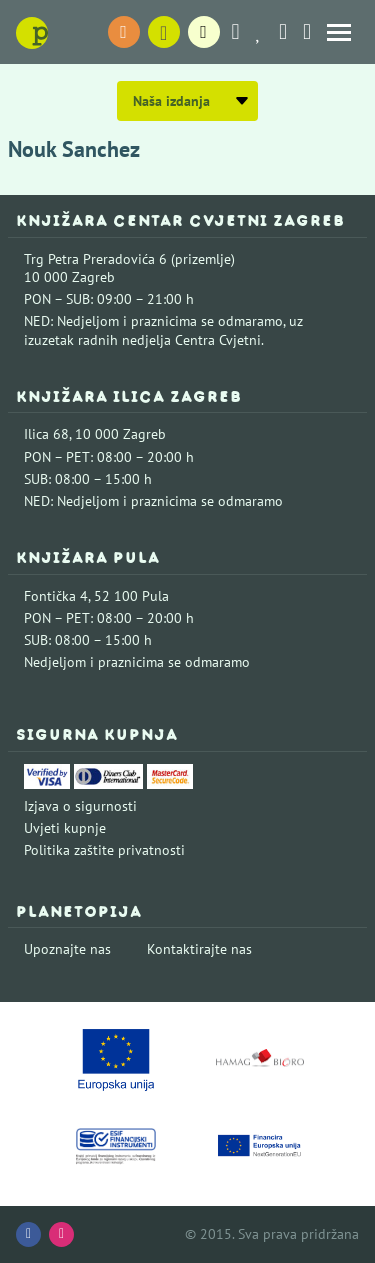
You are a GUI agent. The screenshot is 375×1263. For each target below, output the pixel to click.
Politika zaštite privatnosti (104, 850)
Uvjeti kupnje (65, 828)
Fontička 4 (56, 596)
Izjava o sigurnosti (80, 806)
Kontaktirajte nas (199, 949)
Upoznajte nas (67, 949)
